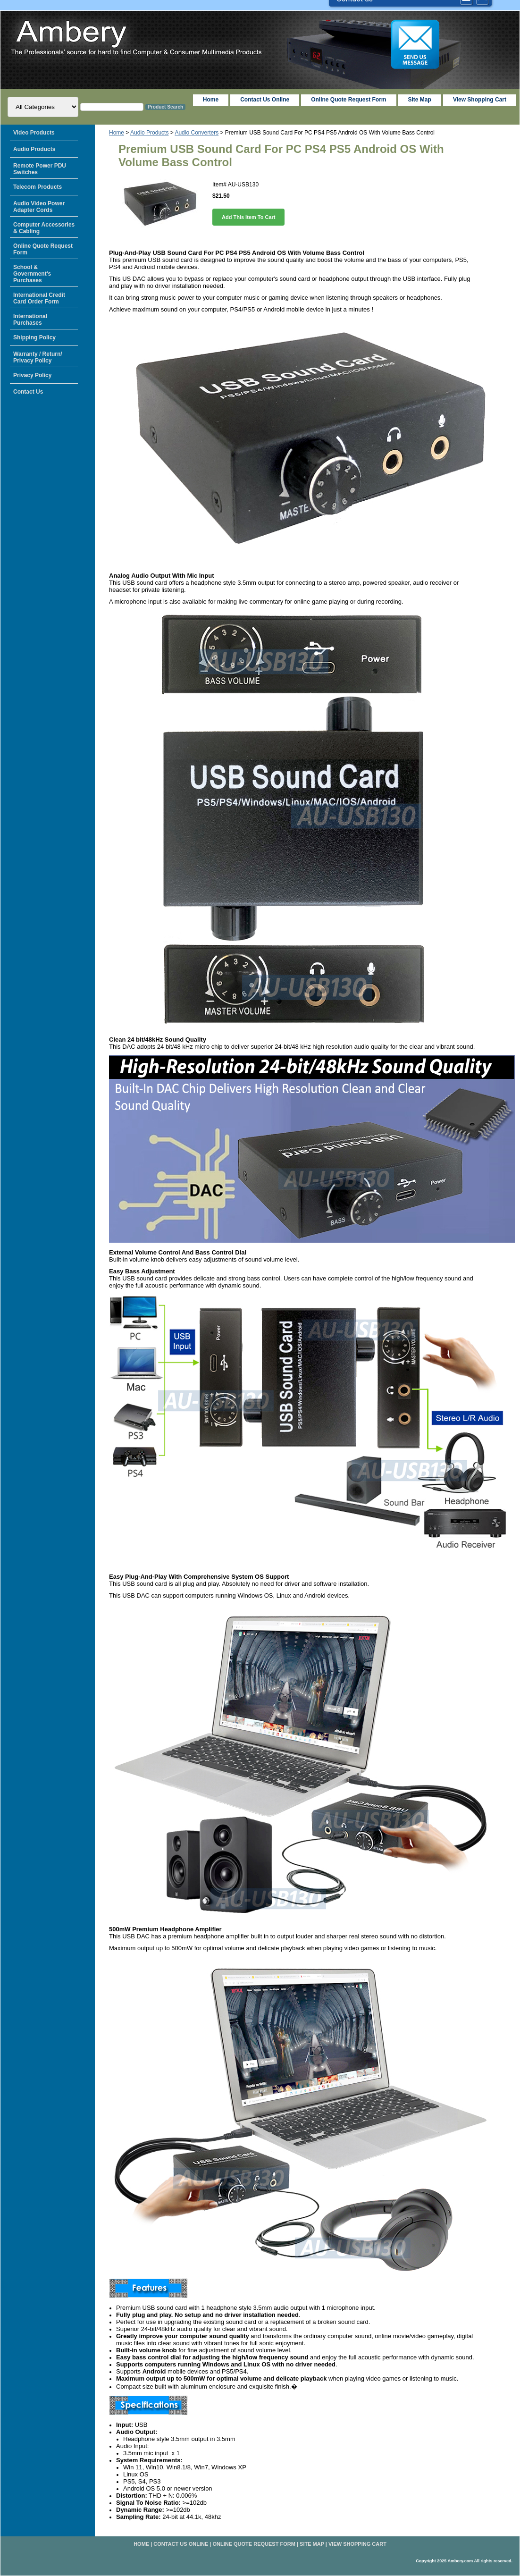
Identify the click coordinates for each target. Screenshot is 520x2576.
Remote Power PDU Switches (39, 169)
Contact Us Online (264, 99)
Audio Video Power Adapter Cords (39, 206)
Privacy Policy (32, 375)
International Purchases (30, 319)
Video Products (34, 132)
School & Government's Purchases (32, 274)
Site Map (312, 2544)
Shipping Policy (34, 337)
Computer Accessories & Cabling (44, 228)
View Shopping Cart (479, 99)
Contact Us (28, 391)
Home (116, 132)
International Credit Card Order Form (39, 298)
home (210, 99)
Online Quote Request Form (348, 99)
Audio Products (149, 132)
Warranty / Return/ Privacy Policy (37, 357)
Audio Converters (196, 132)
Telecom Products (37, 187)
